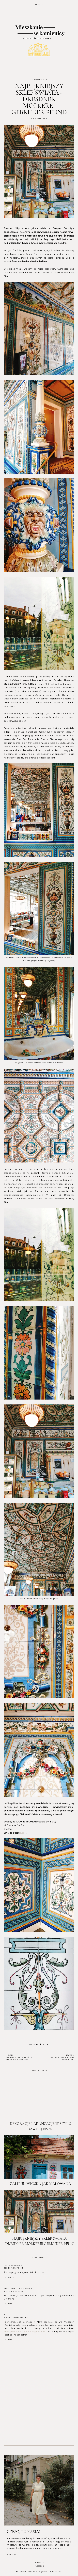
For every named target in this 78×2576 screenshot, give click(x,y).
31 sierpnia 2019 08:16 (13, 2291)
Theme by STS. (55, 2572)
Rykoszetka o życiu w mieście (18, 2288)
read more (12, 2554)
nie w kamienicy (39, 118)
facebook (39, 2566)
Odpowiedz (9, 2277)
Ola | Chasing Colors (14, 2265)
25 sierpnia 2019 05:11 (14, 2268)
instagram (39, 2563)
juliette (8, 2315)
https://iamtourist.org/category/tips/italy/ (25, 2331)
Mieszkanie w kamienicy (28, 2572)
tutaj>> (24, 1832)
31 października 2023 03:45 (16, 2317)
